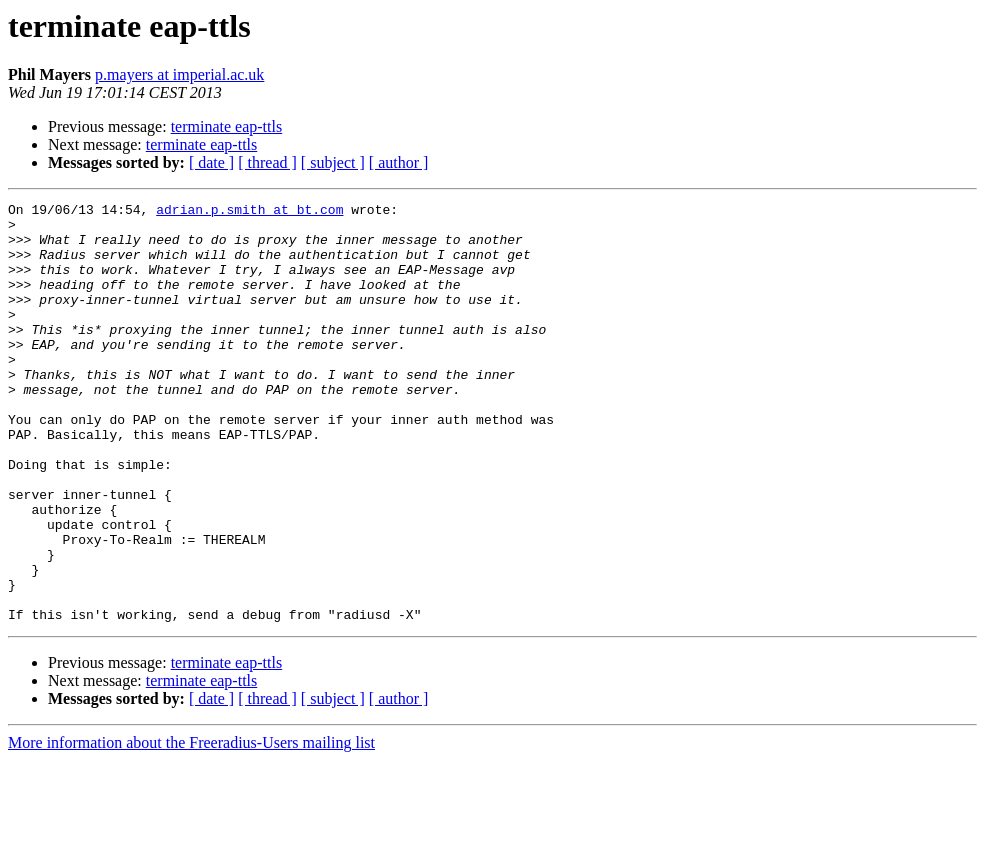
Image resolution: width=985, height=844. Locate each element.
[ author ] (399, 162)
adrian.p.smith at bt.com (249, 212)
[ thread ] (267, 162)
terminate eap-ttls (227, 126)
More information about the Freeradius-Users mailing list (191, 826)
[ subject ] (333, 162)
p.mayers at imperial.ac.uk (179, 74)
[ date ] (211, 162)
